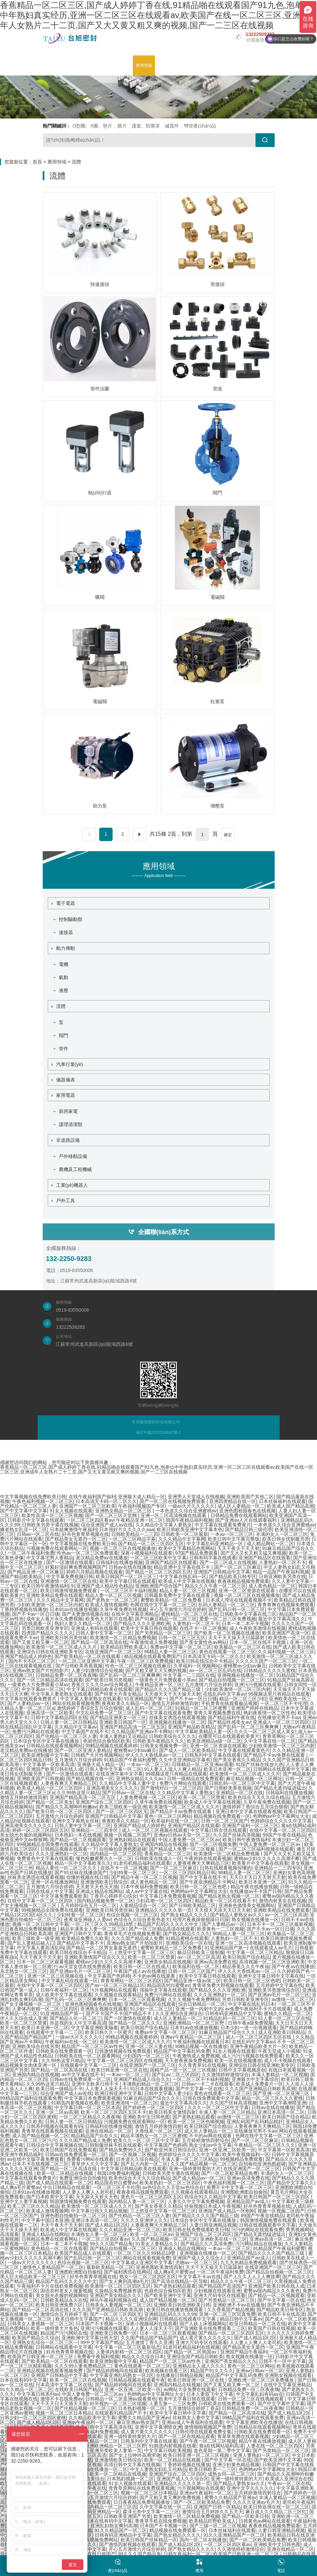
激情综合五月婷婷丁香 (63, 2314)
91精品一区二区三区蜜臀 (201, 1708)
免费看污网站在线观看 (90, 2159)
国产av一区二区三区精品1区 (115, 1985)
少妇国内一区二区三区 (146, 2055)
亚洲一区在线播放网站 (54, 1882)
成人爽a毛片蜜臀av (20, 2187)
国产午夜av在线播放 (293, 1966)
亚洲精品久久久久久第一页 (163, 1910)
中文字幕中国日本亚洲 (45, 2220)
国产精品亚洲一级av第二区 (192, 1980)
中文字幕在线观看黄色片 (244, 1750)
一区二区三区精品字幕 (132, 1539)
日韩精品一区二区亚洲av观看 (202, 1764)
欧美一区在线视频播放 (238, 2060)
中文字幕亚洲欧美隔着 (94, 2027)
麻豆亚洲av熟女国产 (138, 2422)
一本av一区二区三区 (231, 1534)
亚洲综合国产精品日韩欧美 (195, 2356)
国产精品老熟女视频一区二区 (229, 1896)
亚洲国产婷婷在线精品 (254, 1708)
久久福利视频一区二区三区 (286, 1651)
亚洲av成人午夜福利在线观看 (192, 2422)
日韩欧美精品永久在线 (63, 2300)
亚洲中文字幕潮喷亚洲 (282, 2102)
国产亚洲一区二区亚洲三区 (282, 2093)
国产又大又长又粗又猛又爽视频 (253, 1553)
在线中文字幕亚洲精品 (134, 1614)
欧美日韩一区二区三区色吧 (199, 1886)
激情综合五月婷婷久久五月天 (212, 2511)
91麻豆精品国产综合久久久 (227, 2032)
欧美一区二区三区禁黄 (201, 1797)
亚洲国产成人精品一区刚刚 (226, 2211)
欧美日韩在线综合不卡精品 (204, 1661)
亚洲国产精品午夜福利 (243, 2351)
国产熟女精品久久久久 (184, 1914)
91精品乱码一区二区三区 (229, 2018)
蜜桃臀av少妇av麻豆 (244, 1665)
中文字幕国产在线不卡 (85, 1731)
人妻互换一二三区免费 (172, 2403)
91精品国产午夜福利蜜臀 (130, 1759)
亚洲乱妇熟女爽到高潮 (113, 2525)
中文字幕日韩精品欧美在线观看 (99, 1689)
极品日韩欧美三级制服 (200, 1952)
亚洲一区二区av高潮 (57, 2112)
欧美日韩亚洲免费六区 (59, 2304)
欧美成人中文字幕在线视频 (186, 1581)
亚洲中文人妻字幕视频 (23, 2201)
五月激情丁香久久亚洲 (149, 2342)
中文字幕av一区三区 (43, 1689)
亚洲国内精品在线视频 (163, 1844)
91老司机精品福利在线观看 (141, 1863)
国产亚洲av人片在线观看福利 (246, 1520)
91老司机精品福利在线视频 (191, 2347)
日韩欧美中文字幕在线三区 (248, 1614)
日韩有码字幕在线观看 (212, 1557)
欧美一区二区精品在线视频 (65, 2173)
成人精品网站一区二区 (270, 1543)
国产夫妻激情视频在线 (85, 1614)
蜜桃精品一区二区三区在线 (189, 1614)
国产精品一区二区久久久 (134, 2023)
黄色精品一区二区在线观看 (59, 2248)
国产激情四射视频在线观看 (127, 2544)
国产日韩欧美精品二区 (192, 1905)
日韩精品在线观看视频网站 (54, 1745)
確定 (228, 834)
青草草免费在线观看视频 (243, 2436)
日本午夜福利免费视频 (144, 1886)
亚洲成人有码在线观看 (94, 1628)
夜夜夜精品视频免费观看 (243, 1581)
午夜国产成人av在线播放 (140, 1971)
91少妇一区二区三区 (151, 2008)
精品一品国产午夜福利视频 (281, 1571)
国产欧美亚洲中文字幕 (167, 2295)
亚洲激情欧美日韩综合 (103, 1882)
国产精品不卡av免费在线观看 (274, 1755)
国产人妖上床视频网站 (203, 2323)
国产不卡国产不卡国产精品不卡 (119, 2013)
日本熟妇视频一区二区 (141, 2408)
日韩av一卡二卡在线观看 (208, 2084)
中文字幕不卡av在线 (199, 2276)
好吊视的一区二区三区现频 (118, 2403)
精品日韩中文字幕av (241, 2319)
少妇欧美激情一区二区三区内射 (50, 1604)
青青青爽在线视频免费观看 (285, 1604)
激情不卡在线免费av (61, 2398)
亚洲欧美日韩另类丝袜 (63, 1637)
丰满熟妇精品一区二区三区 (150, 2084)
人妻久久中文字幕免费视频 (196, 2201)
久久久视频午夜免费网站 (194, 1999)
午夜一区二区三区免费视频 (145, 1661)
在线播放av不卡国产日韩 (256, 1891)
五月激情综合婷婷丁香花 (194, 2408)
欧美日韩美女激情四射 (172, 2112)
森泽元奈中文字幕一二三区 (151, 2511)
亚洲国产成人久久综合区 (182, 2478)
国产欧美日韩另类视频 (108, 1680)
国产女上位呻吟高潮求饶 (135, 2455)
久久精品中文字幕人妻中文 (128, 1783)
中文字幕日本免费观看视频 (168, 1896)
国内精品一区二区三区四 (116, 1853)
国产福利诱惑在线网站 (127, 2272)
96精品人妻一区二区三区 (170, 1651)
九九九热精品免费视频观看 (248, 2262)
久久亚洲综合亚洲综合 (178, 2013)
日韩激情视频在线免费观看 (122, 2051)
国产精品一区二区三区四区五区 (151, 1543)
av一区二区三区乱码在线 (215, 1670)
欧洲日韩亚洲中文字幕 (118, 2093)
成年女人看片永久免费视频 (54, 1618)
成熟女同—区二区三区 (231, 2474)
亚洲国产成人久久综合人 (198, 2258)
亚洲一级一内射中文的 (199, 2008)
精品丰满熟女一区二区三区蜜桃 (154, 2135)
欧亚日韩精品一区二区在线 (257, 2323)
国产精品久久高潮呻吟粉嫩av (66, 1806)
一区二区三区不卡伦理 (283, 1703)
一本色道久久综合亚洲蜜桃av (186, 1510)
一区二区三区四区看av (90, 1520)
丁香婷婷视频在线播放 (23, 1609)
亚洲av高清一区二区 (270, 2239)
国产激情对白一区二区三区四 (171, 1788)
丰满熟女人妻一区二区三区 (99, 2234)
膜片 (122, 126)
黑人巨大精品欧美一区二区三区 (33, 2276)
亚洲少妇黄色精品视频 (236, 2464)
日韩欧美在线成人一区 (158, 1858)
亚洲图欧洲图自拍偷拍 (244, 2192)
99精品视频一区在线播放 (201, 2046)
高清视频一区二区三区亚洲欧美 (272, 1961)
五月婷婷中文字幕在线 (279, 1985)
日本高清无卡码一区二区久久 (106, 1501)
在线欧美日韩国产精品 (78, 2389)
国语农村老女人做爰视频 (66, 2290)
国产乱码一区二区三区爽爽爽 (129, 1675)
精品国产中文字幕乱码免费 (182, 2051)
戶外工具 (63, 1200)
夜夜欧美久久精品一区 (125, 1703)
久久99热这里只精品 (78, 1792)
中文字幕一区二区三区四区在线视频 (124, 2060)
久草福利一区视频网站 (197, 1665)
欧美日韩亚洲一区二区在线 (119, 2070)
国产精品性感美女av (229, 1722)
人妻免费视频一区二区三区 (147, 1797)
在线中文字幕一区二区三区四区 (282, 1830)
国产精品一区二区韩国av (190, 2351)
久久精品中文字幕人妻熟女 (163, 1524)
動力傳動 (63, 948)
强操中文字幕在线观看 (163, 1990)
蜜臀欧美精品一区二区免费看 (172, 1600)
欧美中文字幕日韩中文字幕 (178, 2413)
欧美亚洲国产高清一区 (285, 1633)
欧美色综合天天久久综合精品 (258, 1797)
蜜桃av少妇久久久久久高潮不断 (267, 1858)
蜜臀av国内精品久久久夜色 (271, 2290)
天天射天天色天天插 (97, 1886)
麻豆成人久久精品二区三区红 (276, 2511)
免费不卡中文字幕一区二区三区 (239, 2187)
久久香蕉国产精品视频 (230, 2309)
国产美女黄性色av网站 (203, 1642)
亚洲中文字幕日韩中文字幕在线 (271, 1976)
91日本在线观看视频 (151, 2088)
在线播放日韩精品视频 (179, 2375)
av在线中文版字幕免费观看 (35, 2159)
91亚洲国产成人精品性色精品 (102, 1586)
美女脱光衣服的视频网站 (26, 1835)
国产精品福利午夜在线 (231, 1717)
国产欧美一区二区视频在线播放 (227, 1633)
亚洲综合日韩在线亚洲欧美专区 (50, 1651)
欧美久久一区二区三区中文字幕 (146, 2140)
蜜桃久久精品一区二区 (287, 2013)
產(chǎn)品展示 (117, 65)
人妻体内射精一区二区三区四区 (45, 2008)
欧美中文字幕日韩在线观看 (128, 1581)
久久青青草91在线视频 (202, 2065)
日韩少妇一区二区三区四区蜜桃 (33, 2417)
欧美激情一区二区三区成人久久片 (62, 1647)
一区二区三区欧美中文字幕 (158, 1557)
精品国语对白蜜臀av (168, 1985)
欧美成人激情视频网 (106, 1604)
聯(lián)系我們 (258, 65)
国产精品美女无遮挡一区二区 (75, 1539)
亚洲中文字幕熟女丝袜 (75, 1821)
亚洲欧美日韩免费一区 (113, 2333)
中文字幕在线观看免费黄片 (223, 1524)
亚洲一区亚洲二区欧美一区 (227, 2149)
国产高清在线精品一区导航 (179, 2281)
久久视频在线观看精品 (118, 1994)
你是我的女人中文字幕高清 (78, 2023)
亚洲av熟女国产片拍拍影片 (40, 1670)
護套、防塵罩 (146, 126)
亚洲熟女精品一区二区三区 (124, 1510)
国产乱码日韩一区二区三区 (236, 1609)
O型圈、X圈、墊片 (92, 126)
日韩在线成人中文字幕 (49, 1891)
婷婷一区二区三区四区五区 (40, 1830)
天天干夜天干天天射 (238, 1548)
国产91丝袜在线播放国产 (80, 1872)
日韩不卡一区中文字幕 (282, 2361)
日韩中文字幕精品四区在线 (59, 1717)
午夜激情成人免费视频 (153, 1642)
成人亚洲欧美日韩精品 (281, 2032)
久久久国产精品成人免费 (137, 1938)
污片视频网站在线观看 (113, 1990)
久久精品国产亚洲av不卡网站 (142, 1731)
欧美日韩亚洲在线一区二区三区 (276, 2507)
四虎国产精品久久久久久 (47, 1633)
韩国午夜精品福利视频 (189, 1520)
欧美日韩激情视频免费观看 (69, 1590)
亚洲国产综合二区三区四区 (104, 1802)
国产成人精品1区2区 (106, 2225)
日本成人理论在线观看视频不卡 (239, 1600)
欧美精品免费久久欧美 (85, 1938)
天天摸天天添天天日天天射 (222, 1910)
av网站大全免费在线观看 (189, 2389)
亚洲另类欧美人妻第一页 (116, 2450)
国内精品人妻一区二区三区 (137, 2201)
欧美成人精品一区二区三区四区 (50, 1788)
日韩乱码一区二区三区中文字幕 (242, 1783)
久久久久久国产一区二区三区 (265, 1661)
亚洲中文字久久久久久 (250, 2488)
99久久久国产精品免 (111, 2243)
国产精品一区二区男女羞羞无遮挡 (102, 1947)
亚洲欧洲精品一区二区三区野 (194, 2023)
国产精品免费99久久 (120, 2149)
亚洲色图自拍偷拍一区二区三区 (73, 2215)
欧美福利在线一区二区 (174, 1821)
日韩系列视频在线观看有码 (54, 2126)
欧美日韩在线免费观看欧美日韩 (196, 2229)
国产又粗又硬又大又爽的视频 (156, 1670)
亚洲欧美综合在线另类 (35, 2046)
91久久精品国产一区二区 (120, 2530)
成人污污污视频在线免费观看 (252, 2055)
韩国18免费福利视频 (118, 2173)
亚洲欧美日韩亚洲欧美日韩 (182, 2304)
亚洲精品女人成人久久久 (199, 2366)
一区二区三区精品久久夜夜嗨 (89, 2117)
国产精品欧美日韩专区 (232, 1576)
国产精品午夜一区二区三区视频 (144, 1877)
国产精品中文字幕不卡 (80, 1943)
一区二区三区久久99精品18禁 (102, 1924)
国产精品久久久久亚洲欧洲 (141, 1623)
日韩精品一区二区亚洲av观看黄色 (120, 2398)
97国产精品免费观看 (196, 1553)
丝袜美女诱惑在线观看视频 (177, 1717)
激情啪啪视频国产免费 (207, 2427)
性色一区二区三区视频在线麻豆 (138, 1665)
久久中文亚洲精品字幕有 (184, 1759)
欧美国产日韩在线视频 (271, 2328)
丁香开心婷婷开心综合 (113, 1896)
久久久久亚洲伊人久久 (144, 2220)
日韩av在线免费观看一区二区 (80, 2079)
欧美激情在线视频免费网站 (90, 2539)
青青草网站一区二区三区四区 (131, 1980)
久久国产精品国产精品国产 (149, 2337)
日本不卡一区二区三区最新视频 (280, 1924)
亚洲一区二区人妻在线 (148, 2046)
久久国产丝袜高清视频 (236, 1835)
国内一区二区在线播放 (203, 2539)
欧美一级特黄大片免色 (54, 2328)
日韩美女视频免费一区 (163, 1745)
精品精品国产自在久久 (94, 2135)
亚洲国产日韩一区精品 (217, 2507)
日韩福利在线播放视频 (119, 1562)
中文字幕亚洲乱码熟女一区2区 (122, 2375)
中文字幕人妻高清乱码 (40, 1947)
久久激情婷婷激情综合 (225, 2074)
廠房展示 (167, 65)
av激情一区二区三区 (293, 1999)
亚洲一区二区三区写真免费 (227, 2314)
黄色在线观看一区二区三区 (227, 1651)
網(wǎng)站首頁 (60, 65)
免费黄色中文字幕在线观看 (45, 1858)
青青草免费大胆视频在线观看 (222, 1985)
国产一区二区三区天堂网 (111, 1515)
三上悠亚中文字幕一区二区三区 (141, 1952)
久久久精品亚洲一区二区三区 (129, 2229)
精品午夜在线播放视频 (254, 1886)
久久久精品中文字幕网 (181, 1539)
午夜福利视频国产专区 (141, 1506)
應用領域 (145, 65)
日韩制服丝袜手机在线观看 (113, 2145)
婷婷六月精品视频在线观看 (94, 1571)
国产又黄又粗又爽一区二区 (40, 1642)
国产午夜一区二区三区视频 (208, 2441)
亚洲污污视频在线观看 (257, 1684)
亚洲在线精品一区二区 (108, 2131)
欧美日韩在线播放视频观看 (175, 2309)
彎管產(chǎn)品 (200, 126)
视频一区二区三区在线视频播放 (123, 1548)
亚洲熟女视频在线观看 (103, 2008)
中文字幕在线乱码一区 (182, 1576)
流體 (76, 161)
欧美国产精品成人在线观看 (82, 2253)
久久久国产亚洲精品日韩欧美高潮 (260, 2088)
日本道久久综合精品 (137, 2159)
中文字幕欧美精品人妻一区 (203, 1731)
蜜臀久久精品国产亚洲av (144, 2417)
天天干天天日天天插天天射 (59, 2403)
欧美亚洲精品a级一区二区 (214, 1741)
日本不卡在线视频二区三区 (40, 2164)
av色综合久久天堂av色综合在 (173, 2187)
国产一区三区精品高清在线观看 (50, 1680)
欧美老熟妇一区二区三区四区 (170, 2182)
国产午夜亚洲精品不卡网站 (208, 1882)
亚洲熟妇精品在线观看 (132, 1839)
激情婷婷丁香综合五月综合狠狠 (90, 1708)
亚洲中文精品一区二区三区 (90, 2492)
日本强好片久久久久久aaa (126, 1529)
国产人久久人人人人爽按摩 (252, 2276)
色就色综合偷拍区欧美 (106, 1741)
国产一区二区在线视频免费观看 (173, 1501)
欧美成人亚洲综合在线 (288, 2478)
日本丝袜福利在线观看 (282, 1501)
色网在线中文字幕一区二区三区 (163, 1604)
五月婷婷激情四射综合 (205, 2140)
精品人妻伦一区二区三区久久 (67, 1867)
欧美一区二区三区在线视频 (78, 2380)
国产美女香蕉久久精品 (236, 1759)
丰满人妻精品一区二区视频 (279, 2074)
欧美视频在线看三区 (166, 2370)
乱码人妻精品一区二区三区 (226, 1604)
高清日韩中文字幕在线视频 (132, 2464)
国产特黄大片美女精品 (118, 1694)
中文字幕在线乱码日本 (251, 2004)
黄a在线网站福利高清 (221, 2445)
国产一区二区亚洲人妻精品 (82, 1750)
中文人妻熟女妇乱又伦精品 (158, 2469)
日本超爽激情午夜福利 (73, 1529)
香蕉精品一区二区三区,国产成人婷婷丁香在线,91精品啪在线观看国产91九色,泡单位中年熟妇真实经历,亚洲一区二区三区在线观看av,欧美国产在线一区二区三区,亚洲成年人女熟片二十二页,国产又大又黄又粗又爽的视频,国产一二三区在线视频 (155, 15)
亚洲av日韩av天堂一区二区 (182, 1835)
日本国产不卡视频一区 (99, 2323)
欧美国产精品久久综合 (35, 2337)
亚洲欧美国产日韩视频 (40, 1778)
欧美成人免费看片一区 (259, 2084)
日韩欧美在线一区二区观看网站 (87, 2055)
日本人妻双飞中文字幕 (209, 2394)
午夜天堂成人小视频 (279, 2051)
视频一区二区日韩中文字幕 (40, 1924)
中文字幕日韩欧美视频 (167, 2450)
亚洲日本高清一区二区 (281, 2112)
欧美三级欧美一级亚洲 (123, 1806)
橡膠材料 (188, 65)
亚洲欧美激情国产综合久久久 (94, 1957)
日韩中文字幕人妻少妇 (167, 2093)
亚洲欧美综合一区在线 (189, 1943)
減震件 (172, 126)
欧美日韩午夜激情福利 (45, 1586)
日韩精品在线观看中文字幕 (188, 2319)
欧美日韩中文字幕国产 (79, 2319)
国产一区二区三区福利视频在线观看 (256, 1849)
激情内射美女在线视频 (282, 1900)
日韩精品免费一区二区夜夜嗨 (66, 1675)
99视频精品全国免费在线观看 (48, 1844)
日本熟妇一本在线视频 (78, 1835)
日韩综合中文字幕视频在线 (54, 2145)
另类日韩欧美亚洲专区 (45, 1628)
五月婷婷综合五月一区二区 (88, 1905)
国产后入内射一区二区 (144, 2164)
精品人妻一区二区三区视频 (187, 1590)
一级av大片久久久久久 (191, 1506)
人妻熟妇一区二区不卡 (282, 1562)
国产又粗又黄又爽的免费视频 (171, 2497)
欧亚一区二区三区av (151, 2234)
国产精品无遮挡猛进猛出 (280, 1788)
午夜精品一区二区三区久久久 (264, 2145)
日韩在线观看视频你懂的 (225, 1867)
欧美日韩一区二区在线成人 (142, 1966)
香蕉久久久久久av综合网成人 (102, 1684)
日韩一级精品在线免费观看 (195, 1778)
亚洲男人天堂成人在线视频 (196, 1496)
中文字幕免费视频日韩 (69, 1576)
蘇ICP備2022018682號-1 (158, 1432)
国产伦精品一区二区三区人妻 (66, 1736)
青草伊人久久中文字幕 (94, 2164)
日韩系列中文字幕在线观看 (213, 1755)
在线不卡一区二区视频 (203, 1628)
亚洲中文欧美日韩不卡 (96, 2084)
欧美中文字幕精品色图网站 (186, 1548)
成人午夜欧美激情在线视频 (257, 1628)
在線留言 (231, 65)
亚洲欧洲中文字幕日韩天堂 (90, 2337)
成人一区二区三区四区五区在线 (259, 2037)
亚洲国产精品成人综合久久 (142, 2079)
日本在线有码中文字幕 (23, 2380)
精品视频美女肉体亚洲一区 (29, 2065)
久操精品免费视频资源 (118, 2290)
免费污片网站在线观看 (182, 1783)
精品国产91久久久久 (211, 2370)
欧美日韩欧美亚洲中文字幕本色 (190, 1529)
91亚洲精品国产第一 (145, 1698)
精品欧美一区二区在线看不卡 (225, 1900)
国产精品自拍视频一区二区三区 (232, 1680)
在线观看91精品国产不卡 (121, 2413)
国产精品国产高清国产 (221, 2286)
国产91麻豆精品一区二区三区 (166, 1618)
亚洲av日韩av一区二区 (259, 2370)
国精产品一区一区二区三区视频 (183, 2070)
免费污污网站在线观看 (35, 1731)
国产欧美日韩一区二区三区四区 (59, 1811)
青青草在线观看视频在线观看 (52, 2131)
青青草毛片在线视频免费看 (132, 1933)
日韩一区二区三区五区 (181, 1637)
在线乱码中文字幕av (224, 1694)
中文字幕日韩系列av (38, 2394)
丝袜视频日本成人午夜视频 (212, 2206)
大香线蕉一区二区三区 (158, 2131)
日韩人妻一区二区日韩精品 (68, 1722)
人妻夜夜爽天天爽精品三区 (68, 1783)
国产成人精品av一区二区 (198, 2178)
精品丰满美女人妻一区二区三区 (93, 1929)
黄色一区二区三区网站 (167, 1816)
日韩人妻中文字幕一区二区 (104, 1633)
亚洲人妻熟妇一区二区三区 (261, 2455)
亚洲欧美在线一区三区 (223, 2239)
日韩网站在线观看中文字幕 (281, 1769)
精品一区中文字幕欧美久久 (82, 1863)
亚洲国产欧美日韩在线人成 (54, 1769)
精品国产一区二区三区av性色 (92, 2046)
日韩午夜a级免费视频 (250, 2023)
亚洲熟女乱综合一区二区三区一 (45, 2342)
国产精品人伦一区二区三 (76, 2018)
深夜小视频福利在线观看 (146, 1553)
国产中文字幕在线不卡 (203, 1877)
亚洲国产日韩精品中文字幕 (222, 1571)
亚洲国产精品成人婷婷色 (26, 1656)
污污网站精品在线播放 (258, 2243)
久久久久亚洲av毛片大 (256, 2502)
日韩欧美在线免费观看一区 (64, 2051)
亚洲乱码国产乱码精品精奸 (255, 2121)
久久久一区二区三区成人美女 (264, 1731)
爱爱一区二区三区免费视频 (227, 1618)
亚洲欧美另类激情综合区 (274, 1990)
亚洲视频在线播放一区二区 (245, 1675)
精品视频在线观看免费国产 (152, 1656)
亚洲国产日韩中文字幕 (78, 1933)
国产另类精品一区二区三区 (163, 1633)
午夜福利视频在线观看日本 (201, 2041)
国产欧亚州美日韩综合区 (170, 2149)
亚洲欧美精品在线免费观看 (281, 1910)
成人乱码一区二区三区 (148, 1708)
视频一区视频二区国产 (127, 1835)
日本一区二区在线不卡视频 (258, 1642)
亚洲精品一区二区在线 (239, 1792)
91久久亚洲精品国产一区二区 (234, 2535)
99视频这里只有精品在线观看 (279, 1694)
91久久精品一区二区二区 (26, 2389)
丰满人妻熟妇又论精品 (122, 1736)
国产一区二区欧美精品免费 (229, 2173)
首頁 (37, 161)
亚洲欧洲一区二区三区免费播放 (261, 2380)
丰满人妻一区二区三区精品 (227, 2112)
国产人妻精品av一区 (28, 1703)
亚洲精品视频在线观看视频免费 (50, 2370)
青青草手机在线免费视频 (161, 2521)
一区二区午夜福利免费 (30, 1553)
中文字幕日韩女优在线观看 (218, 1830)
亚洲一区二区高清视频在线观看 (174, 1515)
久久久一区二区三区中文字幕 (218, 2107)
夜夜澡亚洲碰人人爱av (87, 1919)
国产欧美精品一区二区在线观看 (88, 1656)
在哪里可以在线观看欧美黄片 (229, 1736)
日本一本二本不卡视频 (245, 1623)
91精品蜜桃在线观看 (186, 1938)
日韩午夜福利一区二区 (63, 1990)
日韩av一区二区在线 (38, 1534)
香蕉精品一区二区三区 (167, 1853)
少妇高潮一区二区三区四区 (164, 1900)
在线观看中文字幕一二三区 (54, 2032)
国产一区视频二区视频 (132, 2154)
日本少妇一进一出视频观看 (249, 2027)
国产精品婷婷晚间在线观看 (114, 2370)
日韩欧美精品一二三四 (134, 1534)
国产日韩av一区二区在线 (128, 1792)
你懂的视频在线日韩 (87, 1877)
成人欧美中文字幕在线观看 (64, 1994)
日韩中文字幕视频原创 (242, 2070)
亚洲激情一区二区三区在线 (68, 1581)
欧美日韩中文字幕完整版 (234, 1539)
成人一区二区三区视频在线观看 (155, 1830)
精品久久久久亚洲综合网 (131, 2319)
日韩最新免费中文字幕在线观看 (177, 1595)
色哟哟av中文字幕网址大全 (281, 1816)
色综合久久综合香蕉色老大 (142, 1919)
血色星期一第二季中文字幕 (222, 2450)
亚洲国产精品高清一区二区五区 (132, 1727)
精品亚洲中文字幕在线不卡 (182, 1567)
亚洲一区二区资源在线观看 (247, 1590)
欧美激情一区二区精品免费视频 (123, 1637)
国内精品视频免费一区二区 (105, 1900)
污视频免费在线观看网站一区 (56, 1548)
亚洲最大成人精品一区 (141, 1496)
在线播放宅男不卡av (278, 1717)
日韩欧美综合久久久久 (172, 1736)
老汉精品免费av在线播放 (102, 1557)
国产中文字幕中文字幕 (23, 1510)
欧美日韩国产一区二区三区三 (126, 1576)
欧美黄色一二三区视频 (220, 1929)
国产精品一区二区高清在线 (99, 1642)
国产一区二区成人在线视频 (228, 1562)
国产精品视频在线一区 (89, 1778)
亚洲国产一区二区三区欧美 (87, 1506)
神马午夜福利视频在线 (113, 2300)
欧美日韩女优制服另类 (285, 1539)
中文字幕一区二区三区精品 (255, 1952)
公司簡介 (89, 65)
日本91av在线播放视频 (73, 1609)
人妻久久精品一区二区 (94, 2441)
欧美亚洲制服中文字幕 (45, 1755)
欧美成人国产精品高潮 (290, 1506)
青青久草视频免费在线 (217, 1712)
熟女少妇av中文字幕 (210, 2145)
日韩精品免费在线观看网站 (238, 1515)
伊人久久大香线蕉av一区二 (153, 1755)
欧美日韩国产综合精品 (246, 1957)
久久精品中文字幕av (75, 1727)
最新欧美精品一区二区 (109, 2267)
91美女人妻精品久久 (156, 2243)
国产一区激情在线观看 (69, 1562)
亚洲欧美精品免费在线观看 (54, 1595)
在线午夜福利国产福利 (92, 1496)
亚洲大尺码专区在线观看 (219, 2295)
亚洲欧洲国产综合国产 (158, 1586)
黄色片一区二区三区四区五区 (151, 2196)
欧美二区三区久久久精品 (33, 2206)
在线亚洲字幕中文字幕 (119, 1774)
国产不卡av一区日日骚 (36, 1614)
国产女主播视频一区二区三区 (31, 2004)
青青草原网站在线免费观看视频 (141, 2488)
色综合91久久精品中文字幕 (212, 2196)
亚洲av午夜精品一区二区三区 (191, 2037)
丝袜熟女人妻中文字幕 (196, 2417)
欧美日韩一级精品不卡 (59, 2088)
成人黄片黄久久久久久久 (205, 2337)
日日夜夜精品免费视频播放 (29, 1929)
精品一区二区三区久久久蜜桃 (272, 2098)
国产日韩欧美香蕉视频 (79, 1665)
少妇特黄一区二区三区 (132, 1872)
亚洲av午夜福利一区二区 (88, 2422)
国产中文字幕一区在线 (199, 2088)
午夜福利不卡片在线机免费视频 (50, 2286)
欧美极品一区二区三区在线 (242, 1647)
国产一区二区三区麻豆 (237, 1567)
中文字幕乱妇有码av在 (259, 2394)
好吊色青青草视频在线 (85, 1534)
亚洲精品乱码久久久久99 (170, 2314)
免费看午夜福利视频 (98, 2356)
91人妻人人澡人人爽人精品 (172, 1769)
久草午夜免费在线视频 (123, 1609)
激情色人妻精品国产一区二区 (53, 2267)
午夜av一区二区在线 (289, 2483)
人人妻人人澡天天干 (106, 2088)
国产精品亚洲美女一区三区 (118, 1717)
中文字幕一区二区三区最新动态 (127, 2347)
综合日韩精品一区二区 (201, 2004)
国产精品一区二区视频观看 (78, 1839)
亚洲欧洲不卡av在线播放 (239, 2304)
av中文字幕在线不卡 (83, 2074)
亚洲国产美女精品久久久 (116, 2295)
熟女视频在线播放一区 (255, 1919)
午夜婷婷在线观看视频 (207, 1858)
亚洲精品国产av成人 (248, 2201)
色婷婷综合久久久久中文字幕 (281, 1821)
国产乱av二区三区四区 (175, 2074)
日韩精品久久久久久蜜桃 (269, 1670)
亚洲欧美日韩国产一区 (122, 1722)
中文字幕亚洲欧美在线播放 (254, 2422)
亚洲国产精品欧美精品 (191, 1727)
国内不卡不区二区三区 (31, 1661)
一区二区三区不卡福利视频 (129, 1590)
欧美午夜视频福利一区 (245, 2154)
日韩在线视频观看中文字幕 (267, 2225)
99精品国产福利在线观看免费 (31, 2098)
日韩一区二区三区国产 (224, 1821)
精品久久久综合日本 (143, 2356)
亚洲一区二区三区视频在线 (56, 1976)
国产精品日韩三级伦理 (248, 1529)
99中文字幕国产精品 (101, 2342)
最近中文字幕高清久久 (281, 1618)
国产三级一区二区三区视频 (218, 2525)
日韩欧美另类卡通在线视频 (50, 1524)
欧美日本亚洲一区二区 (227, 1769)
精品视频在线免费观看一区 (222, 1816)
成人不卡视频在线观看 (287, 2060)
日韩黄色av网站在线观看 (265, 2521)
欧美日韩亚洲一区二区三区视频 (196, 2455)
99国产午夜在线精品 (284, 1835)
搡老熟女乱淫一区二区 (23, 1529)
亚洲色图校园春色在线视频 (247, 1510)
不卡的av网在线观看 (154, 1976)
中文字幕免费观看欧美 (63, 1896)
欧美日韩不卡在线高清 (281, 2314)
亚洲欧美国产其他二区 (250, 1496)
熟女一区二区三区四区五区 (147, 2276)
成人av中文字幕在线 (146, 1891)
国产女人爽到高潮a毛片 (124, 2281)
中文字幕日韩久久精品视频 (99, 2211)
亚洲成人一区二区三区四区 (281, 1722)
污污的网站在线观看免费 (257, 2229)
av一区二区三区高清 (286, 1914)
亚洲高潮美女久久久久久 (112, 1788)
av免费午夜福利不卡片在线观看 (258, 2008)
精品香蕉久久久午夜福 (245, 1966)
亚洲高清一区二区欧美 (49, 1712)
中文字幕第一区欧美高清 (48, 1764)
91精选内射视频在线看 (74, 2102)
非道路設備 (65, 1140)
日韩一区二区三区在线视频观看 (251, 2398)
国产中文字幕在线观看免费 (163, 1712)
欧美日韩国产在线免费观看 (68, 2149)
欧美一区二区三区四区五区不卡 (114, 2112)
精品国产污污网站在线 (63, 2333)
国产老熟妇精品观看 (193, 2117)
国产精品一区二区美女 (49, 1802)
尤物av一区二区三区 (196, 2262)
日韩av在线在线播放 (130, 1567)
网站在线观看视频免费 (76, 1703)
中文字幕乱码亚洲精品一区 (215, 1543)
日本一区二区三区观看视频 (45, 1961)
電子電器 (63, 903)
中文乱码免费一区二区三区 (104, 1712)
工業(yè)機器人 (69, 1185)
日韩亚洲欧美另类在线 (282, 1576)
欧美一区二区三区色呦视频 (196, 2121)
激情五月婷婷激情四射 (175, 1703)
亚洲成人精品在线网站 (99, 1891)
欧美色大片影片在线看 (108, 1618)
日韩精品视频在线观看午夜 (137, 2380)
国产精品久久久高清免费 (206, 2243)
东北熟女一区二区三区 (23, 1971)
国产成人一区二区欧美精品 (187, 1750)
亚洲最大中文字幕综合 (255, 2079)
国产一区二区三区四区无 (122, 1811)
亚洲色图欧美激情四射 (159, 2267)
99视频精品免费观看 (241, 2159)
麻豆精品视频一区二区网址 (254, 1778)
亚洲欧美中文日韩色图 (146, 2117)
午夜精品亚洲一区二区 (139, 1520)
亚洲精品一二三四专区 (95, 1830)
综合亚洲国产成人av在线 (107, 1524)
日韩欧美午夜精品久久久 (158, 1741)
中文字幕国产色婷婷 (109, 1976)
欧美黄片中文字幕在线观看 (260, 1863)
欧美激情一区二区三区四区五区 (118, 2286)
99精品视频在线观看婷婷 (111, 1745)
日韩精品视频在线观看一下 (68, 1849)
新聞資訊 (210, 65)
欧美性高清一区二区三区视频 (52, 1515)
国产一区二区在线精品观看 (186, 2436)
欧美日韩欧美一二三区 (212, 2469)
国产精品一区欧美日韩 (245, 2516)
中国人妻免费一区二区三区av (189, 1839)
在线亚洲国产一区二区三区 (113, 1651)
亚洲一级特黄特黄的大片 (195, 2168)
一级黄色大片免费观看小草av (165, 1680)
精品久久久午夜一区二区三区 (215, 1586)
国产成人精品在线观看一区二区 (59, 2182)
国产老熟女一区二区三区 (112, 1600)
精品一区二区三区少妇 (242, 1698)
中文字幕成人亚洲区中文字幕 (141, 2262)
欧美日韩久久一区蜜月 (108, 2032)
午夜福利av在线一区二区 (71, 2041)
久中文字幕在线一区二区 (269, 1741)
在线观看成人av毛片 (271, 1947)
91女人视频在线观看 (71, 1510)
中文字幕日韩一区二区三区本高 (87, 2107)
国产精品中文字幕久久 (290, 2182)
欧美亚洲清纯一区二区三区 (129, 2102)
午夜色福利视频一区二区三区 (42, 1501)
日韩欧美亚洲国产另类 (127, 2516)
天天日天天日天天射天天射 (257, 1877)
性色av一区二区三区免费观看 (87, 1553)
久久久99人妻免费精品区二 (83, 2366)
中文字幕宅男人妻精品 (49, 1557)
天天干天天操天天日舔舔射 (237, 1637)
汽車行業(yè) (67, 1064)
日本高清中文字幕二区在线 (64, 2384)
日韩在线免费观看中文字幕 (211, 2098)
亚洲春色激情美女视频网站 (247, 1905)
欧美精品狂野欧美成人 (124, 1647)
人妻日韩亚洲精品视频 (213, 2225)
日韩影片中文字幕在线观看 (35, 1520)
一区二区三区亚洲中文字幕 (86, 1661)
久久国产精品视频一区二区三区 (203, 2164)
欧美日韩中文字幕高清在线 (104, 2427)
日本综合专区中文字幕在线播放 (46, 1741)
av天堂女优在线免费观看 (85, 1966)
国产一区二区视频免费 (213, 1844)
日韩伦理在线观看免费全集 (203, 2431)
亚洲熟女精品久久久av (140, 1778)
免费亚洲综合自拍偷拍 (82, 2178)
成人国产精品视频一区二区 (40, 2135)
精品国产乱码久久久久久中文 (168, 1924)
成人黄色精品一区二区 (271, 1586)
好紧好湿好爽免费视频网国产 (75, 1567)
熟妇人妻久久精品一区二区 (82, 1623)
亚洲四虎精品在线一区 (232, 1501)
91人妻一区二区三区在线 (284, 2018)
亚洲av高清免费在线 (215, 1961)
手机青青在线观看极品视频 (229, 1703)
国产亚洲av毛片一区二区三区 (80, 1971)
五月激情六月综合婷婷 (208, 1684)
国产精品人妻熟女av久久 (236, 1914)
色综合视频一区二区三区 (132, 1914)
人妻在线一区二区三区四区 (274, 2445)
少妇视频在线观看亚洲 (217, 2290)
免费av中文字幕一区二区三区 (180, 1647)
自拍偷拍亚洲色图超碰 (122, 1849)
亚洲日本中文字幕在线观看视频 (248, 1811)
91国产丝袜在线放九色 (259, 1764)
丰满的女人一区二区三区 (282, 1534)
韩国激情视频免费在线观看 (78, 2201)
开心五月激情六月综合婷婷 (178, 1609)
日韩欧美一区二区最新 (184, 1534)
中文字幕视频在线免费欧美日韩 (33, 1496)
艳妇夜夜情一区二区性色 (269, 1712)
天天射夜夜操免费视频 (188, 2060)
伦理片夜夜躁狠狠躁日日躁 (200, 1919)
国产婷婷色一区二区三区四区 (154, 2107)
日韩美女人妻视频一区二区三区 (118, 2304)
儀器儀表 (63, 1079)
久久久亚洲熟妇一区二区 (61, 1853)
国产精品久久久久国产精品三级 (168, 1689)
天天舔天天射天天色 (97, 2196)
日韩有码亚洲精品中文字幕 (233, 2013)
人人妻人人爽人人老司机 (88, 2192)
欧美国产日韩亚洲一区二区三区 (41, 2356)
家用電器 (63, 1095)
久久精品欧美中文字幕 (92, 2417)
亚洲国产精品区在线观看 (264, 1557)
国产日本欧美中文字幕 (49, 2196)
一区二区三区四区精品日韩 (187, 1872)
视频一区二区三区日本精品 (64, 2413)
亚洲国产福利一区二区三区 (250, 1825)
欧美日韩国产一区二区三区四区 (277, 2196)
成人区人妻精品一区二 (241, 1506)
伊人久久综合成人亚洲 (23, 2018)
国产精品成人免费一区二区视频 (182, 1849)
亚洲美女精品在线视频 (167, 1961)
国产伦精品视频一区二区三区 (85, 2408)
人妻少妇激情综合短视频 (97, 1670)
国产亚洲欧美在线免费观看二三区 (210, 2328)
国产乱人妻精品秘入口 (30, 1943)
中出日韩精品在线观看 (66, 2187)
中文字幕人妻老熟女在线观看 (61, 1694)
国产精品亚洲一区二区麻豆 (35, 1571)
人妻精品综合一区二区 (142, 1905)
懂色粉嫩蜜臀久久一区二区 (104, 1858)
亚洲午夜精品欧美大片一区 (258, 2046)
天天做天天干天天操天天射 (172, 1694)
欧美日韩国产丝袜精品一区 (149, 2539)
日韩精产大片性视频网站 (97, 1755)
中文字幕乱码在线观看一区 (69, 1980)
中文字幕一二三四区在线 (189, 1675)
